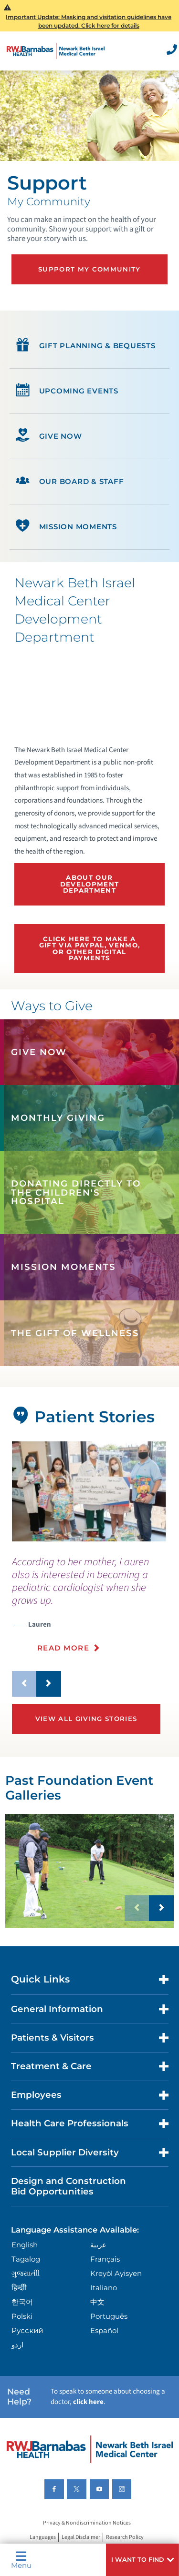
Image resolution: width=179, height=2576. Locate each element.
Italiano (103, 2287)
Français (105, 2259)
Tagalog (25, 2259)
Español (104, 2330)
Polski (21, 2316)
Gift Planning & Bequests (85, 346)
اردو (17, 2344)
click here (88, 2402)
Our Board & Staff (70, 481)
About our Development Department (89, 884)
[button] (142, 2560)
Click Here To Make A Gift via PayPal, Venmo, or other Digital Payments (89, 948)
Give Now (49, 436)
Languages (43, 2537)
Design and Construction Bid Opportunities (68, 2186)
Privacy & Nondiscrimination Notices (87, 2523)
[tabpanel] (89, 1491)
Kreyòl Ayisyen (116, 2273)
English (24, 2244)
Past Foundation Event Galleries (79, 1788)
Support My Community (89, 269)
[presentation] (89, 1610)
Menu (21, 2560)
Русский (27, 2330)
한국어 (22, 2301)
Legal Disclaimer (81, 2537)
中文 (97, 2301)
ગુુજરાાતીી (25, 2273)
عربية (98, 2244)
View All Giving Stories (86, 1718)
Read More (63, 1647)
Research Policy (125, 2537)
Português (108, 2316)
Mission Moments (66, 527)
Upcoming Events (67, 391)
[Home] (55, 51)
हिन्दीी (19, 2287)
